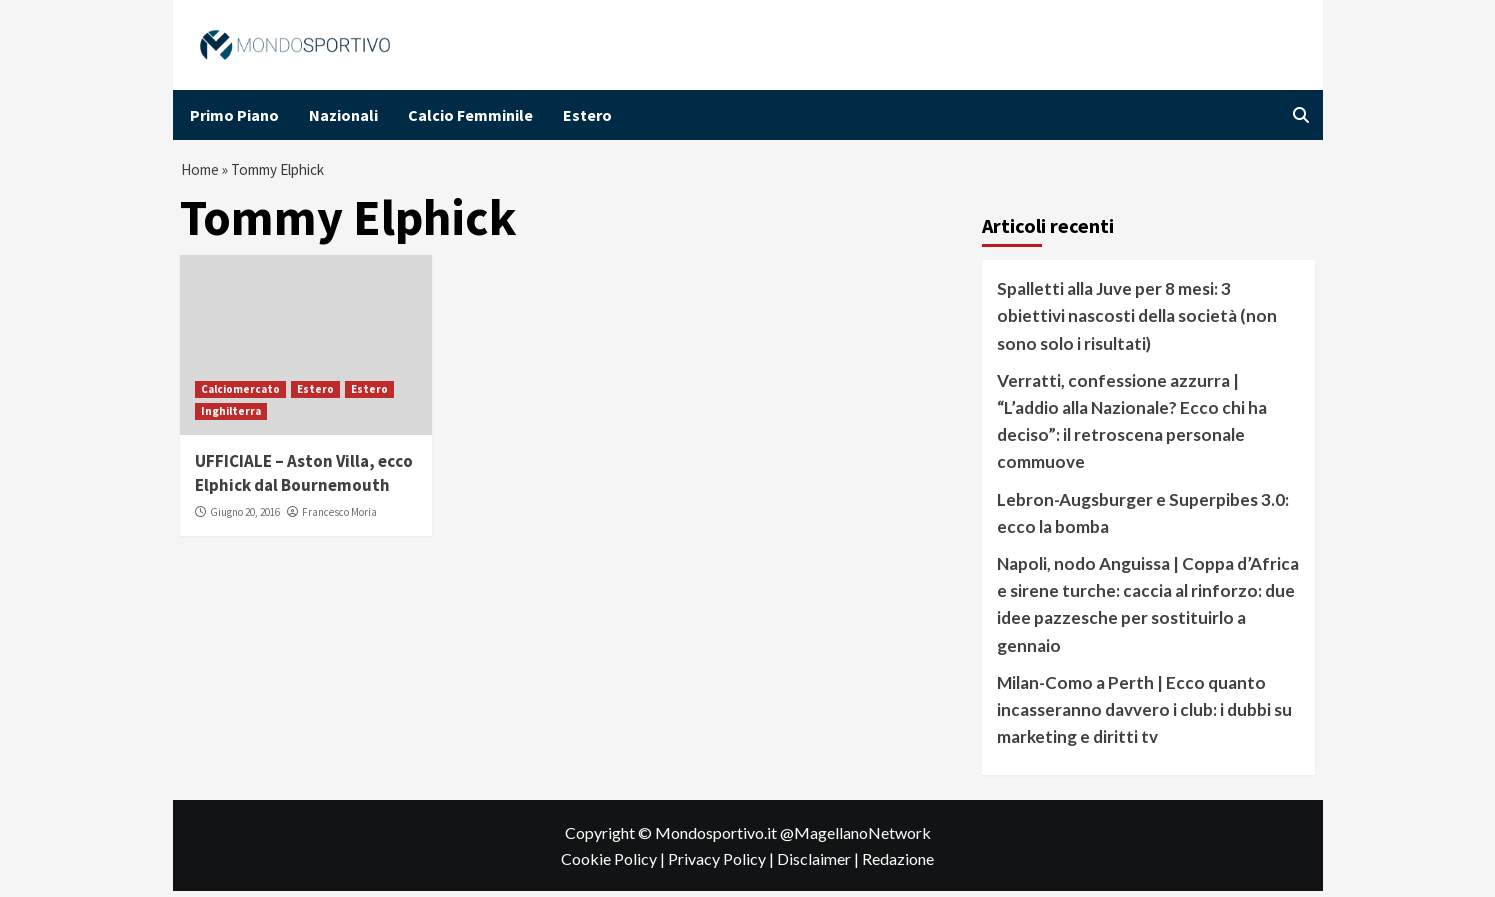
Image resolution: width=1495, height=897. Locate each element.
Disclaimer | (819, 863)
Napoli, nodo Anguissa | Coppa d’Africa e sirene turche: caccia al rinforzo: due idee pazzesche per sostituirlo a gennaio (1148, 609)
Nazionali (343, 115)
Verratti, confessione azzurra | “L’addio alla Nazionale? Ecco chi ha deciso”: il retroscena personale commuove (1132, 426)
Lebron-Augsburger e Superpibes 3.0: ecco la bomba (1143, 518)
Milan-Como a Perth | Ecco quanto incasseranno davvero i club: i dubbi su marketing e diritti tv (1144, 714)
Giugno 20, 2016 (245, 517)
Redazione (898, 863)
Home (201, 172)
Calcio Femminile (470, 115)
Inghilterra (231, 416)
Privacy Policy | (722, 863)
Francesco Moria (339, 517)
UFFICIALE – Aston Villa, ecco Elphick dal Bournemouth (304, 478)
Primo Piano (234, 115)
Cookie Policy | (614, 863)
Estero (587, 115)
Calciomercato (240, 394)
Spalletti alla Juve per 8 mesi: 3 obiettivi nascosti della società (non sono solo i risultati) (1137, 320)
